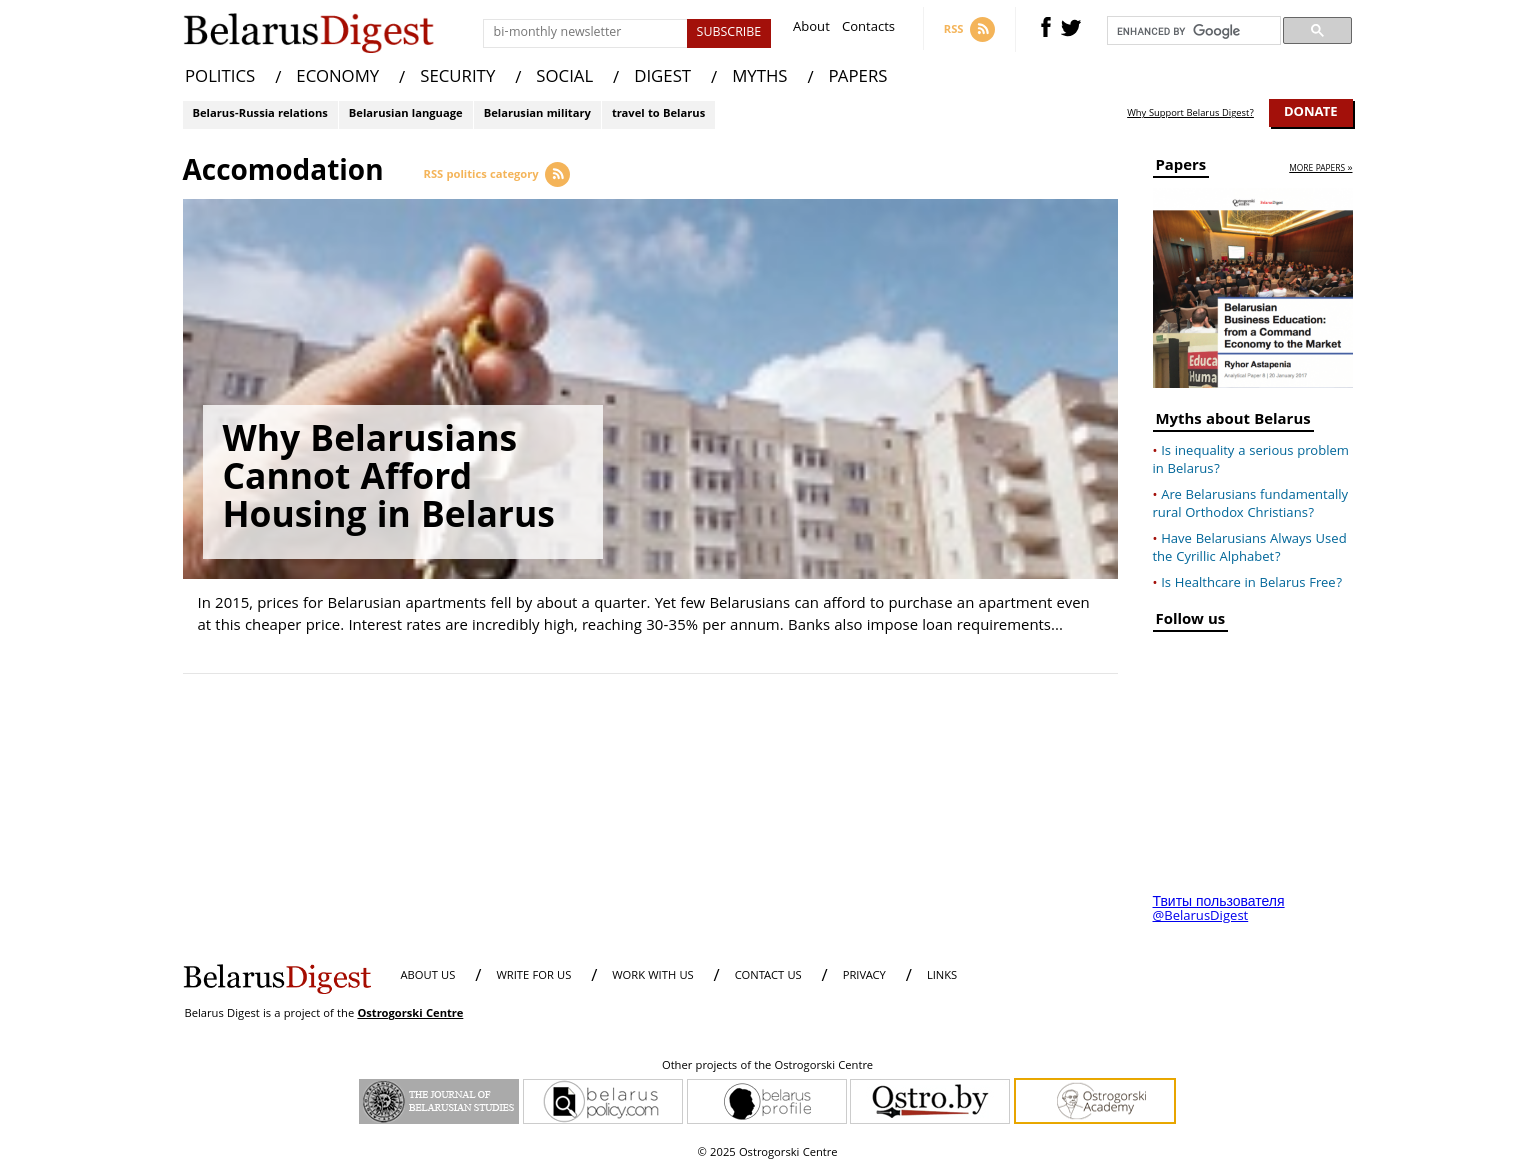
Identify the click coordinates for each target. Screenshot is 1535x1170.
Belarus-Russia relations (260, 114)
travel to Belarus (658, 114)
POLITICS (220, 78)
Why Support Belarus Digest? (1190, 114)
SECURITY (457, 78)
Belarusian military (537, 114)
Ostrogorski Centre (410, 1014)
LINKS (942, 976)
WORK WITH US (652, 976)
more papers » (1320, 169)
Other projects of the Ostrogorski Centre (767, 1067)
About (811, 29)
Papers (1181, 168)
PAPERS (858, 78)
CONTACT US (768, 976)
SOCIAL (564, 78)
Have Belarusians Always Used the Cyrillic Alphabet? (1250, 549)
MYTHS (759, 78)
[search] (1192, 31)
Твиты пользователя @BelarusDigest (1219, 910)
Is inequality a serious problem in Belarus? (1251, 461)
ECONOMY (337, 78)
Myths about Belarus (1233, 422)
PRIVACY (864, 976)
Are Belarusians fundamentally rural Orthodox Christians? (1251, 505)
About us (428, 976)
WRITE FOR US (533, 976)
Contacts (868, 29)
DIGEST (662, 78)
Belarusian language (406, 114)
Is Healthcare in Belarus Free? (1251, 584)
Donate (1311, 113)
